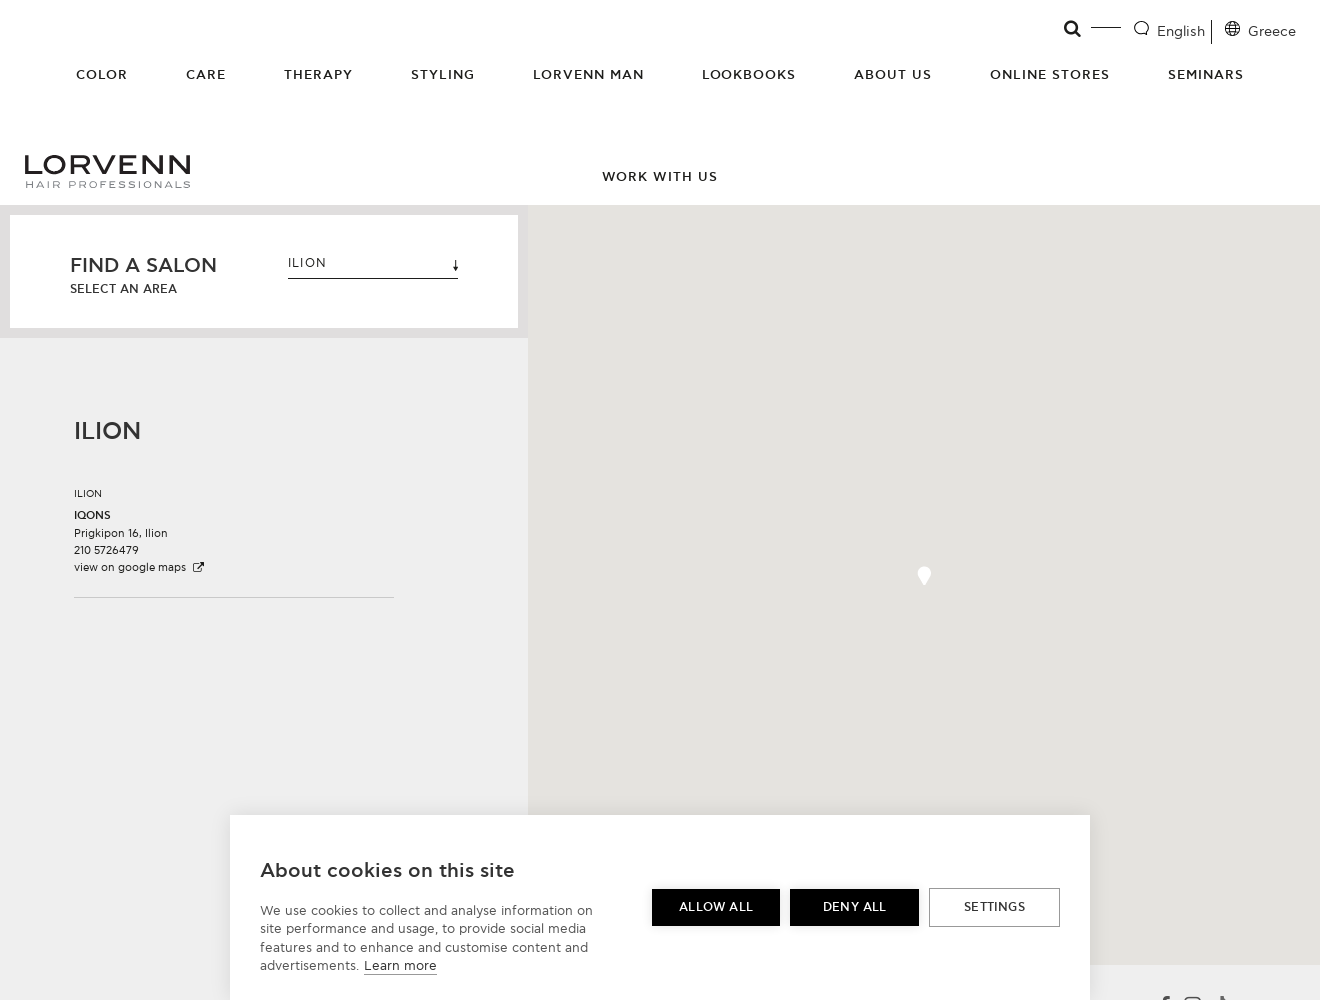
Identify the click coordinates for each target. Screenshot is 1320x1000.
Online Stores (1050, 75)
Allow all (716, 907)
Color (102, 75)
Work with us (660, 177)
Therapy (318, 75)
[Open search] (1073, 29)
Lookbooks (749, 75)
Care (206, 75)
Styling (443, 75)
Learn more (400, 966)
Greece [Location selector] (1272, 31)
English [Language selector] (1181, 31)
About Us (893, 75)
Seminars (1206, 75)
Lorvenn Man (588, 75)
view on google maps (140, 567)
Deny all (855, 907)
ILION (373, 263)
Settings (994, 907)
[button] (234, 523)
